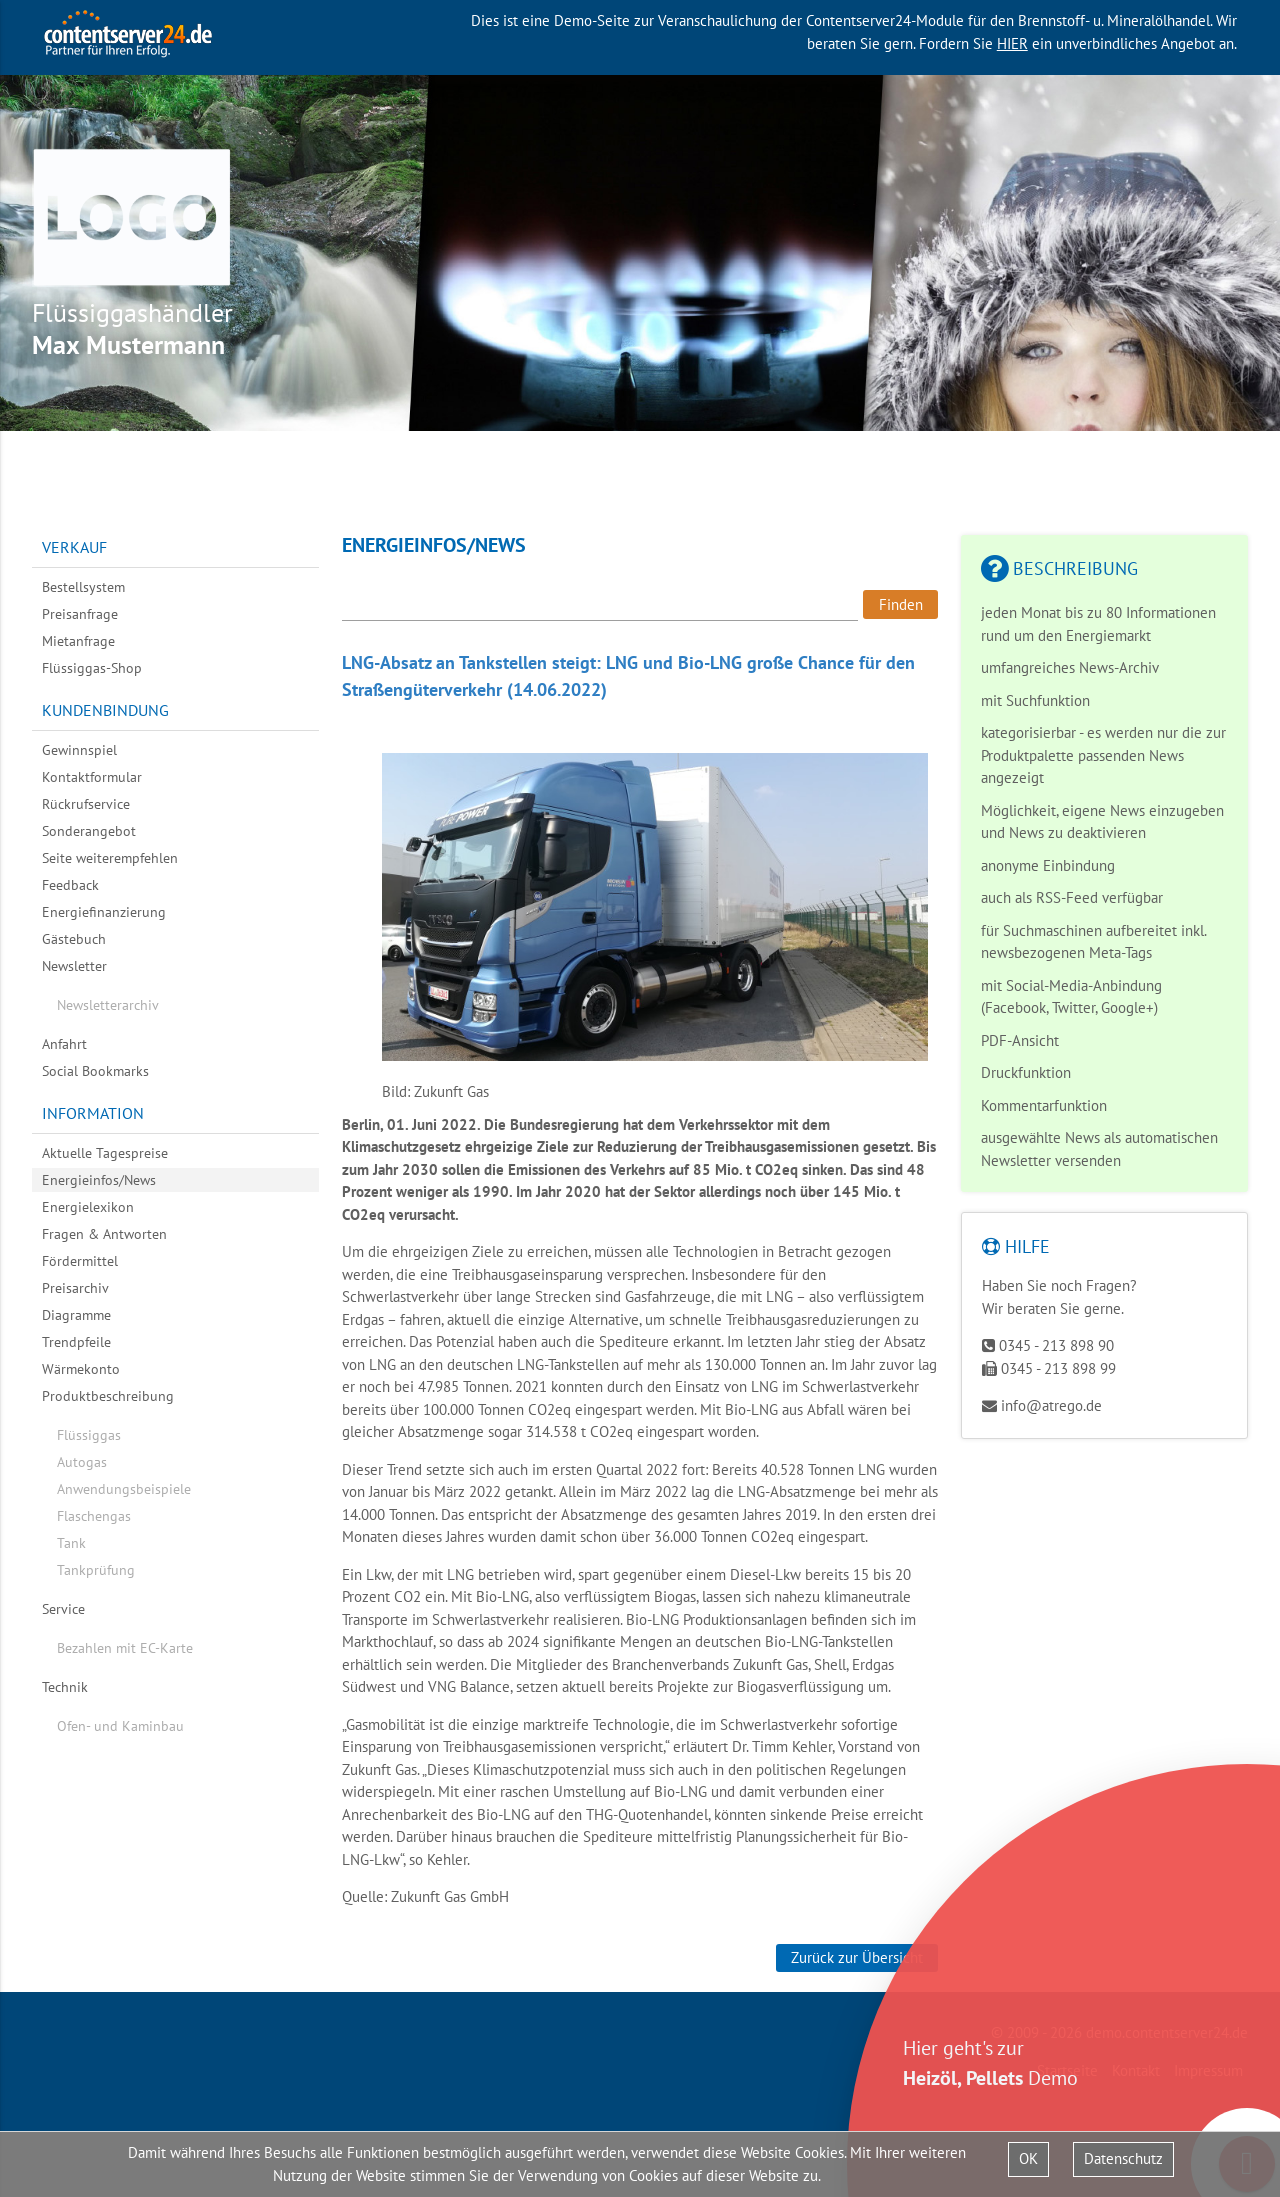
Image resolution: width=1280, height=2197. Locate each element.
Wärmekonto (81, 1369)
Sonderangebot (89, 831)
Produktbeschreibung (108, 1396)
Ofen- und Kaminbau (120, 1726)
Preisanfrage (80, 614)
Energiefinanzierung (104, 912)
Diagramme (76, 1315)
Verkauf (74, 547)
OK (1028, 2158)
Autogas (82, 1462)
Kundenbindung (105, 710)
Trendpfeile (76, 1342)
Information (93, 1113)
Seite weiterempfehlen (110, 858)
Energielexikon (88, 1207)
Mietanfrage (78, 641)
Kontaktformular (92, 777)
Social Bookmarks (95, 1071)
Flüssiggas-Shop (92, 668)
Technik (65, 1687)
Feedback (70, 885)
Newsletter (74, 966)
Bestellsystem (83, 587)
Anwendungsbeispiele (124, 1489)
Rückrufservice (86, 804)
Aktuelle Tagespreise (105, 1153)
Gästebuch (74, 939)
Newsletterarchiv (108, 1005)
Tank (71, 1543)
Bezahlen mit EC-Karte (125, 1648)
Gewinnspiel (79, 750)
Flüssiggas (89, 1435)
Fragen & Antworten (104, 1234)
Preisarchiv (75, 1288)
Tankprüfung (96, 1570)
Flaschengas (94, 1516)
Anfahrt (64, 1044)
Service (63, 1609)
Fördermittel (80, 1261)
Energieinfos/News (99, 1180)
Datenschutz (1123, 2158)
